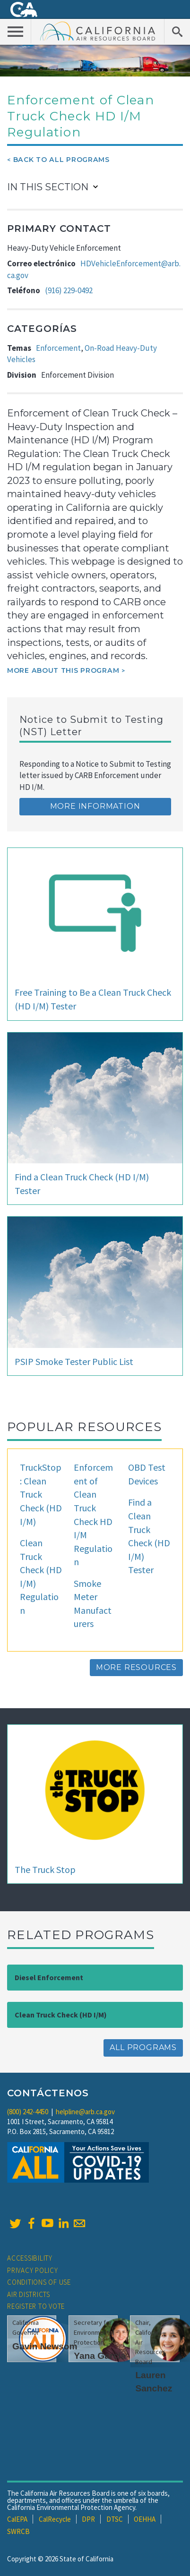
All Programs (143, 2047)
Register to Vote (36, 2306)
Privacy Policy (32, 2270)
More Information (95, 806)
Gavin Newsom (45, 2346)
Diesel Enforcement (49, 1977)
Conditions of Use (39, 2282)
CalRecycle (55, 2519)
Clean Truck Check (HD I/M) (61, 2014)
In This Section (47, 187)
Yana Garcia (100, 2356)
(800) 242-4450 (27, 2111)
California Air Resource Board (98, 30)
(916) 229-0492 (69, 290)
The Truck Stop (45, 1869)
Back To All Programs (61, 159)
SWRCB (18, 2531)
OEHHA (144, 2519)
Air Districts (28, 2294)
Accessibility (29, 2258)
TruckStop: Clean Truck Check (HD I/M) (41, 1494)
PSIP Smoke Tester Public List (74, 1361)
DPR (88, 2519)
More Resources (136, 1667)
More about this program (63, 670)
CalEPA (17, 2519)
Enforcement (58, 348)
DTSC (114, 2519)
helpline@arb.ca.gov (85, 2111)
